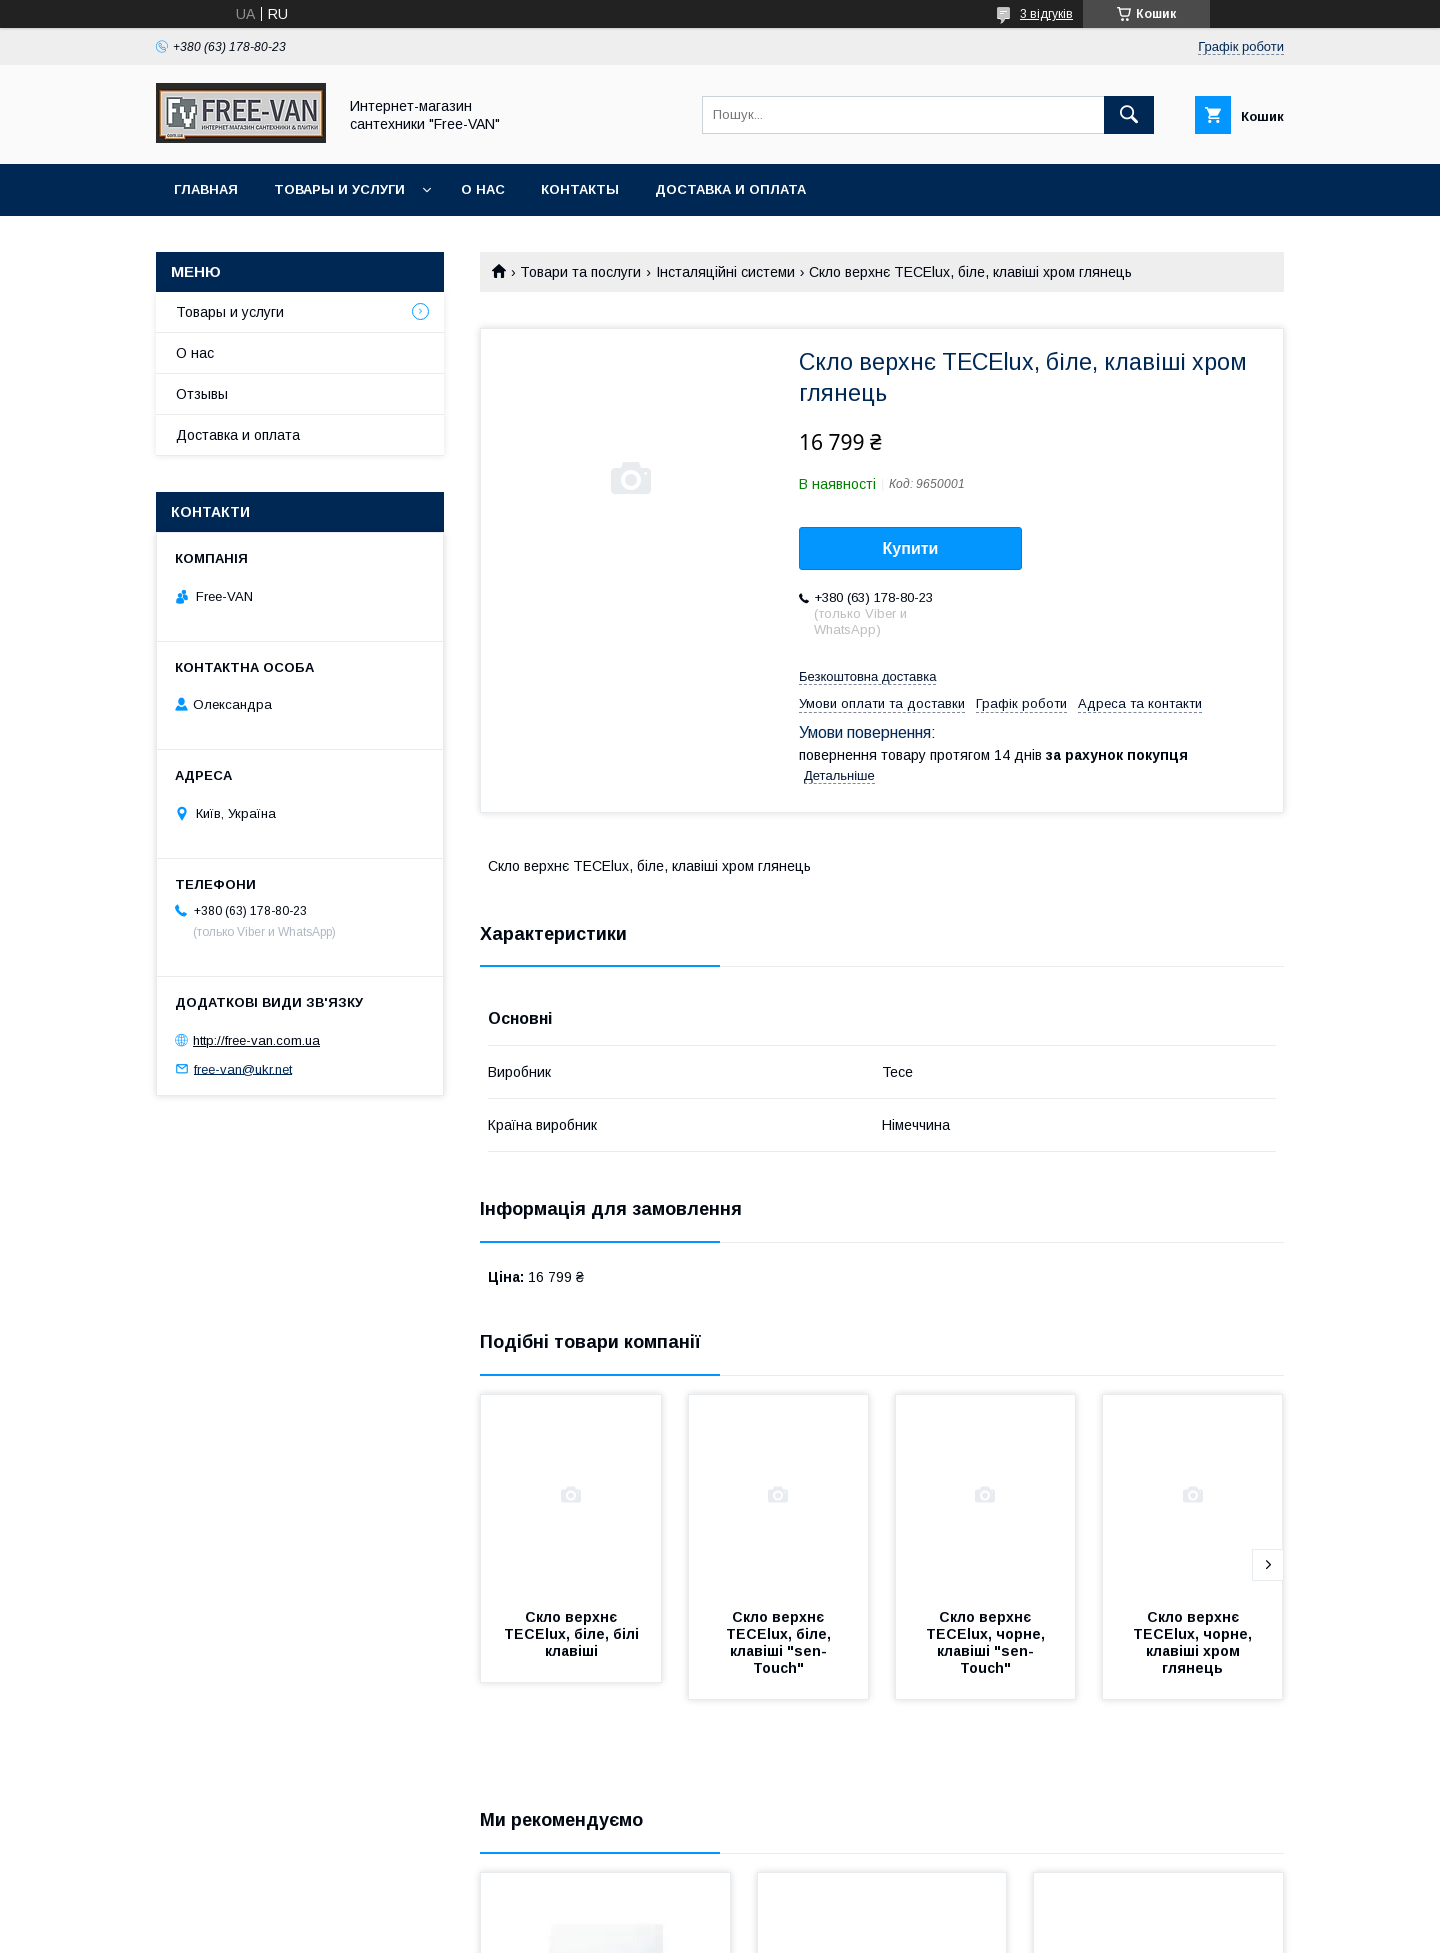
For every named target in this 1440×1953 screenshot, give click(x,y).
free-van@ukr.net (243, 1068)
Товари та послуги (580, 272)
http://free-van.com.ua (256, 1040)
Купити (911, 548)
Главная (206, 189)
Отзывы (202, 394)
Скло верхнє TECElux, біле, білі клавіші (573, 1634)
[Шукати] (1129, 115)
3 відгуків (1046, 14)
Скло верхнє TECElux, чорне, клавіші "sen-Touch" (987, 1642)
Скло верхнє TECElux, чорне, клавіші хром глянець (1194, 1642)
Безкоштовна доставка (867, 676)
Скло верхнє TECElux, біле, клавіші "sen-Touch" (780, 1642)
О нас (483, 189)
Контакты (580, 189)
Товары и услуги (339, 189)
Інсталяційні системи (725, 272)
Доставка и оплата (730, 189)
